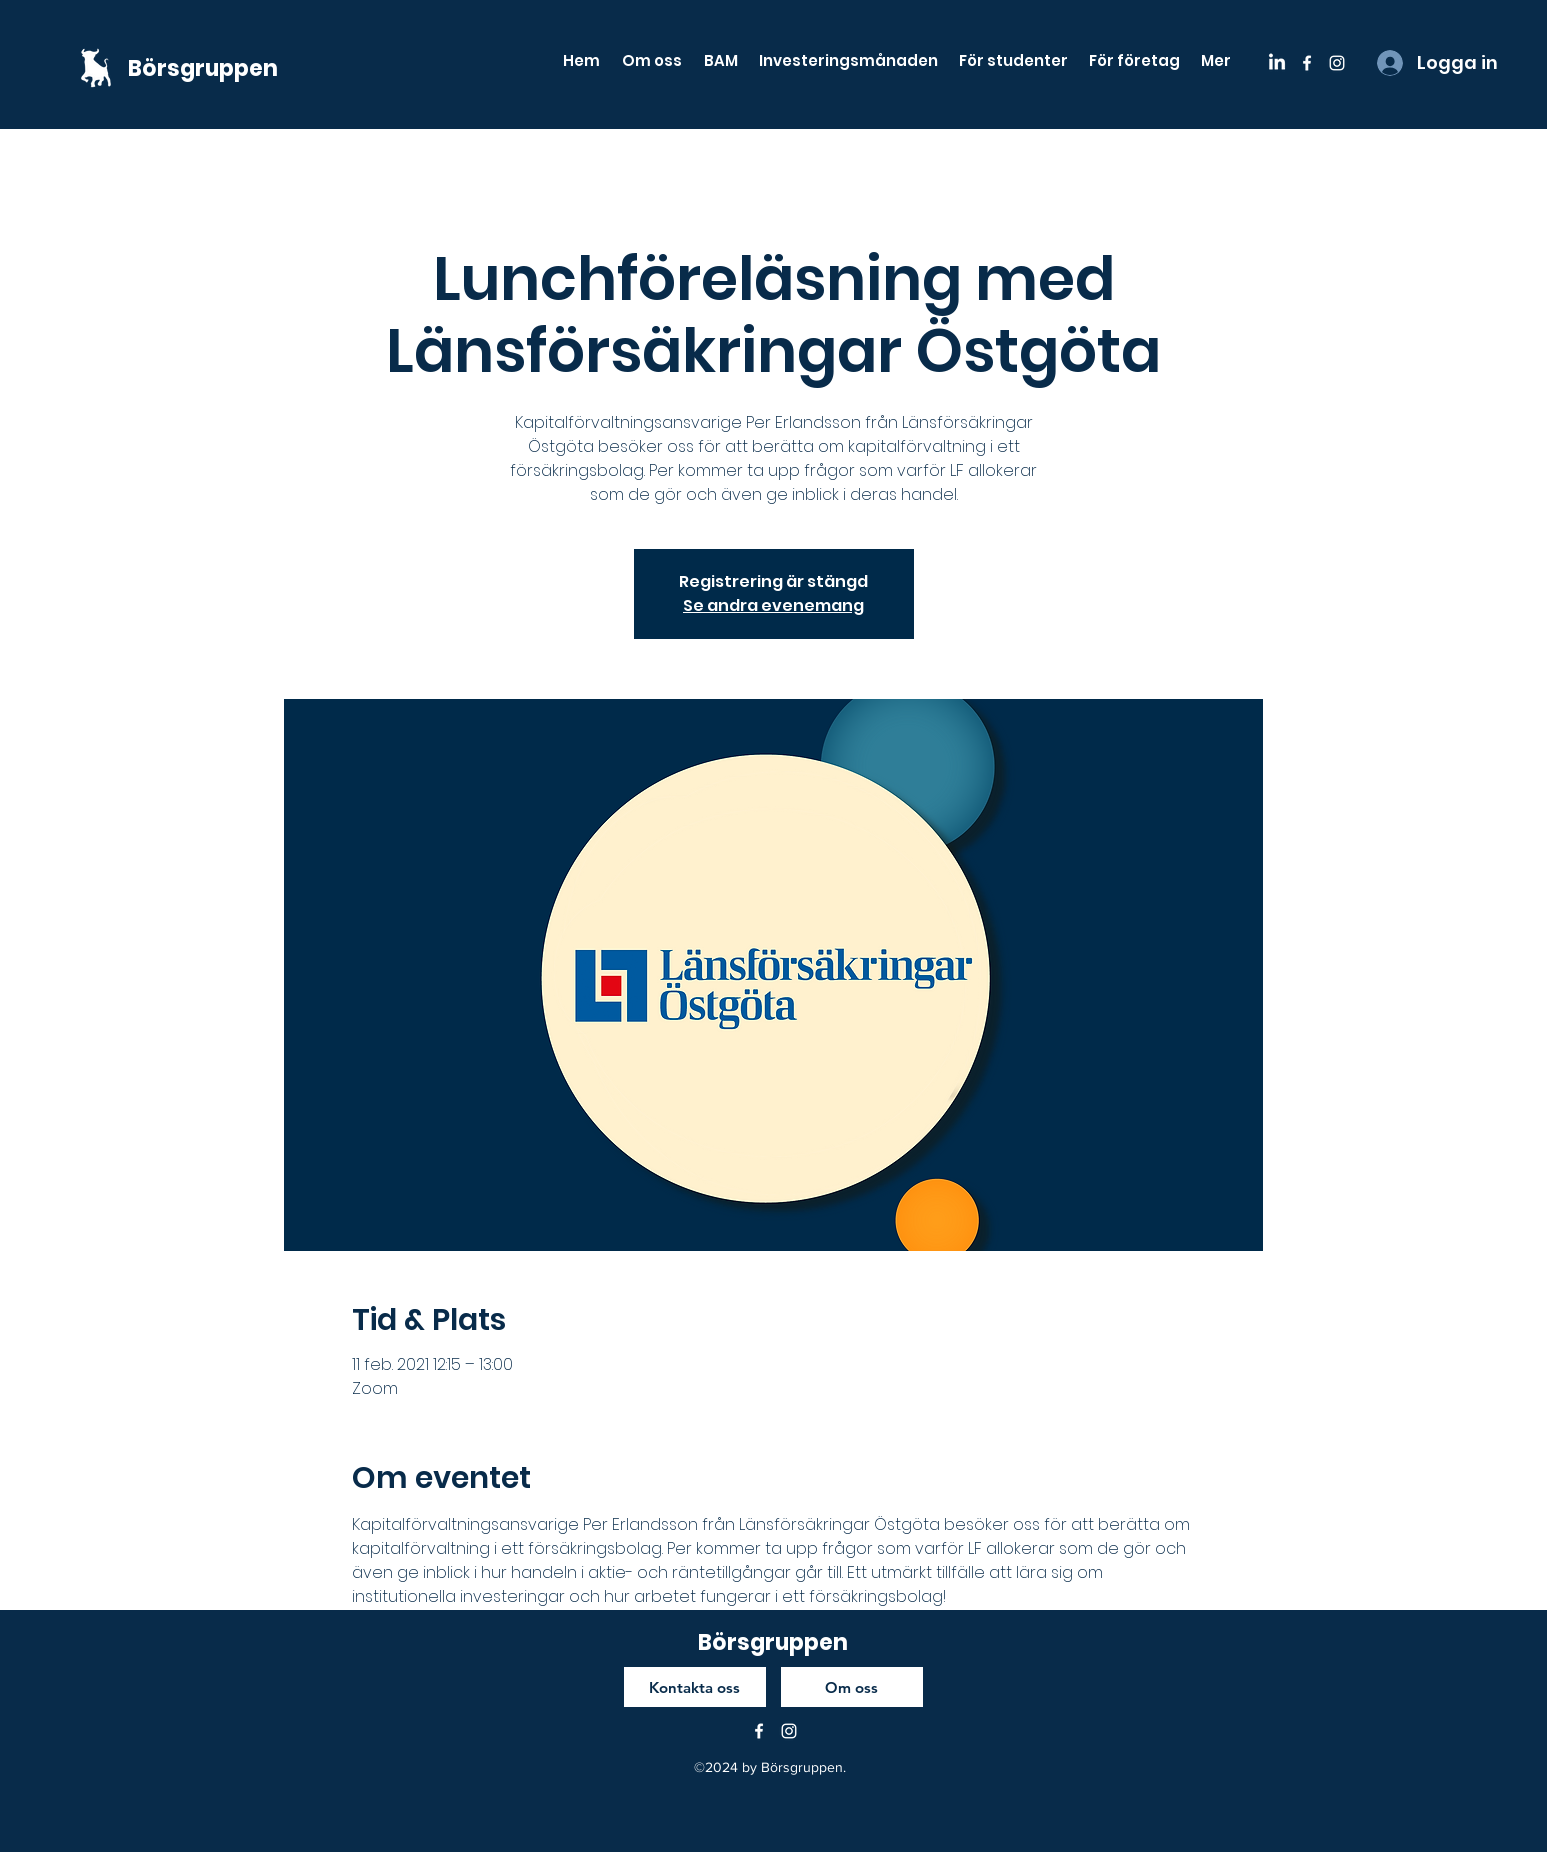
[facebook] (1307, 63)
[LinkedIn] (1277, 63)
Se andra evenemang (773, 605)
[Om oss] (852, 1687)
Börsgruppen (203, 68)
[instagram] (1337, 63)
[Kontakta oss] (695, 1687)
